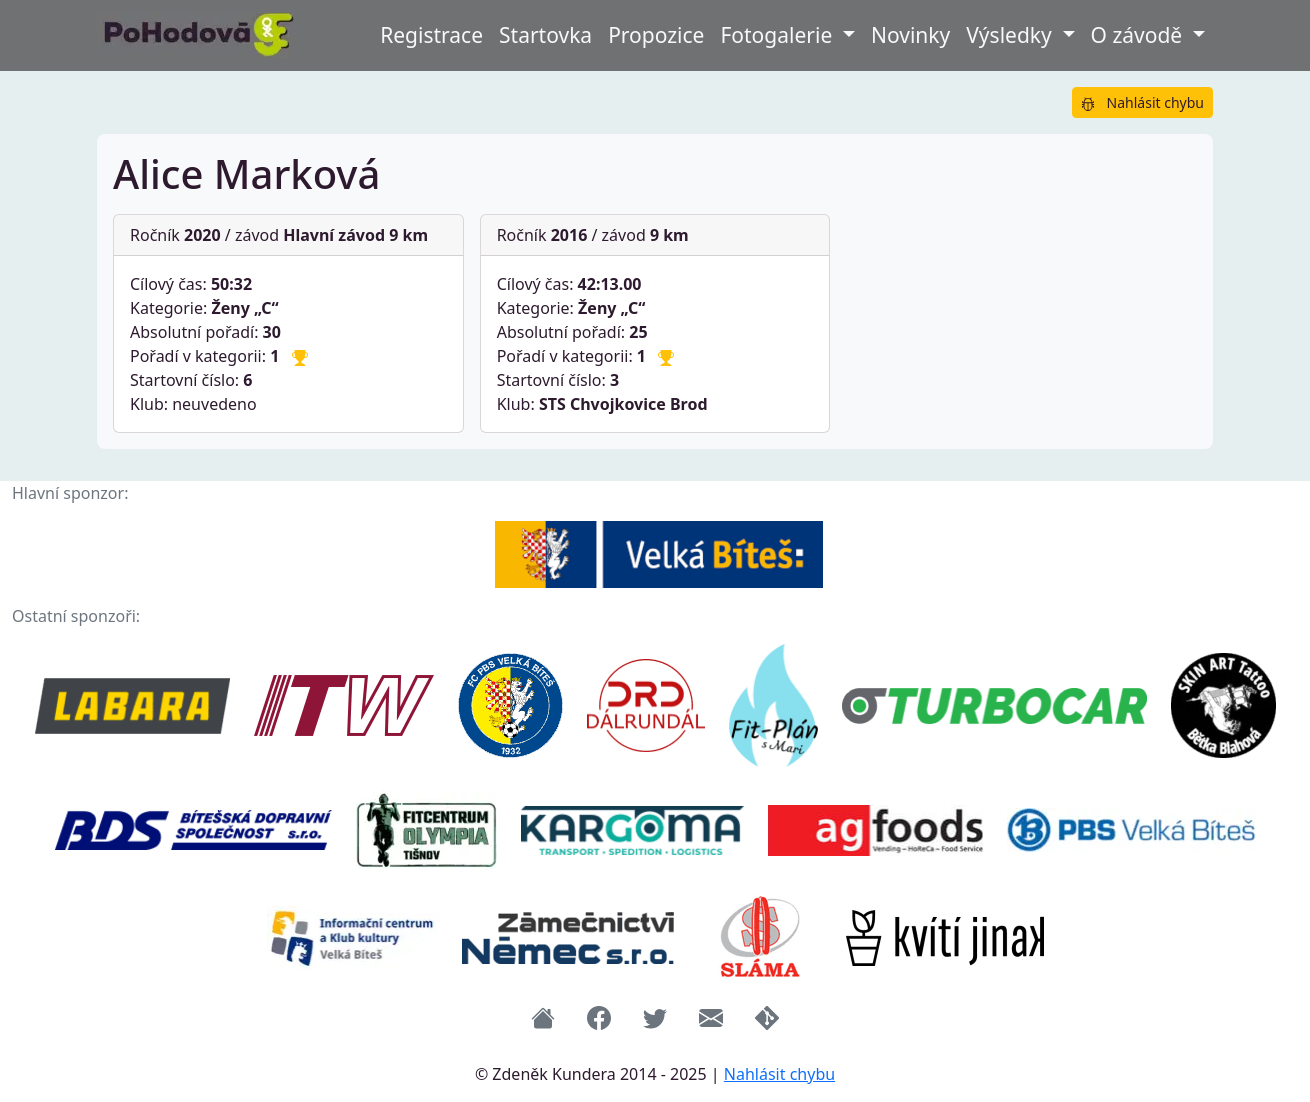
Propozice (656, 35)
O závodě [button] (1139, 35)
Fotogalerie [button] (778, 35)
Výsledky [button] (1011, 35)
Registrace (431, 35)
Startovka (545, 35)
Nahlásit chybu (1142, 102)
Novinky (910, 35)
